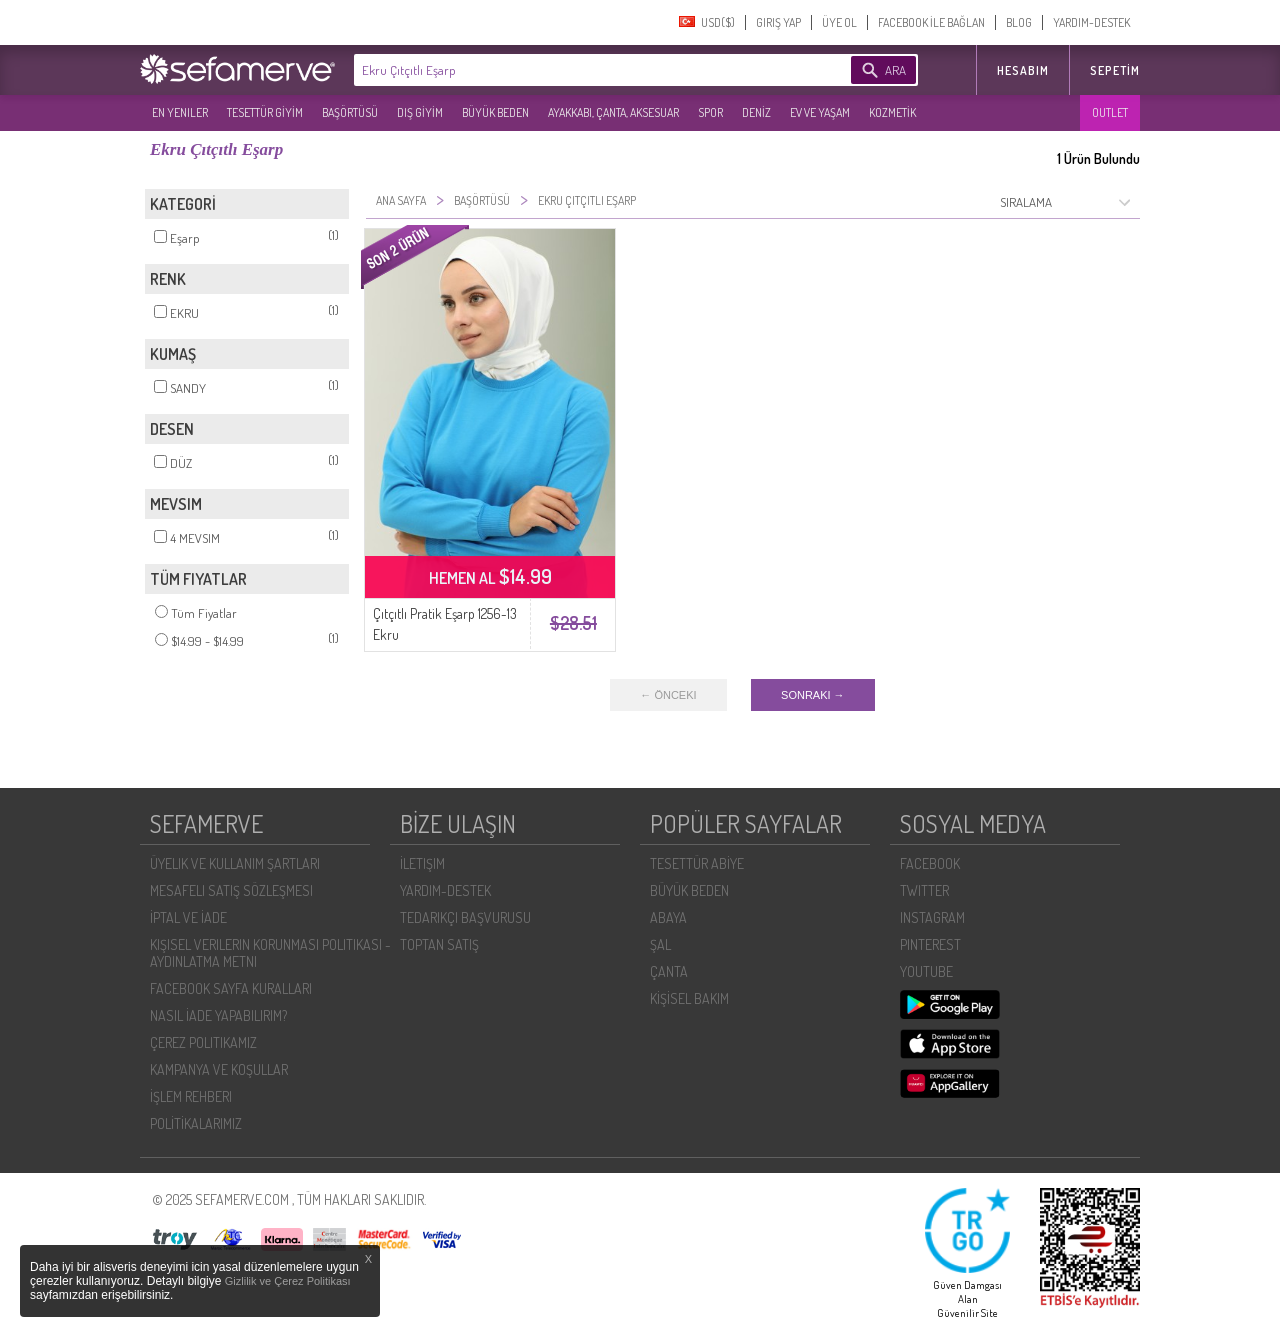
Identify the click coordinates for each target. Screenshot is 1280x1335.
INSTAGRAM (932, 917)
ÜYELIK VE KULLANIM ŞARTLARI (235, 863)
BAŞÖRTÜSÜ (350, 112)
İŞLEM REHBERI (191, 1096)
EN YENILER (180, 112)
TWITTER (924, 890)
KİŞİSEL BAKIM (689, 998)
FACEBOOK (930, 863)
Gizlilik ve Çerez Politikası (288, 1281)
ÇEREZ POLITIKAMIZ (203, 1042)
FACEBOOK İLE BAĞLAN (931, 22)
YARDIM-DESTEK (1091, 22)
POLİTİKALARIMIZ (196, 1123)
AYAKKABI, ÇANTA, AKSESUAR (613, 112)
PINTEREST (930, 944)
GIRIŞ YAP (778, 22)
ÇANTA (669, 971)
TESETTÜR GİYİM (265, 112)
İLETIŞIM (422, 863)
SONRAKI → (813, 695)
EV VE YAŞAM (820, 112)
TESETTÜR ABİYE (697, 863)
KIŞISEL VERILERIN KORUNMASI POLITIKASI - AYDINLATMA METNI (270, 953)
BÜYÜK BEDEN (495, 112)
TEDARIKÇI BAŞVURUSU (465, 917)
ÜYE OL (839, 22)
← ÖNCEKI (668, 695)
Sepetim (1115, 70)
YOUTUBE (926, 971)
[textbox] (572, 70)
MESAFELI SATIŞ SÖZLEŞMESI (231, 890)
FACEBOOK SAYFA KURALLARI (231, 988)
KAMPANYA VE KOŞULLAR (219, 1069)
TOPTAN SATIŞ (439, 944)
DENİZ (756, 112)
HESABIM (1023, 70)
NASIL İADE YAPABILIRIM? (218, 1015)
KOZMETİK (892, 112)
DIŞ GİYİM (420, 112)
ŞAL (660, 944)
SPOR (710, 112)
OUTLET (1110, 112)
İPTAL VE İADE (188, 917)
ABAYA (668, 917)
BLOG (1019, 22)
